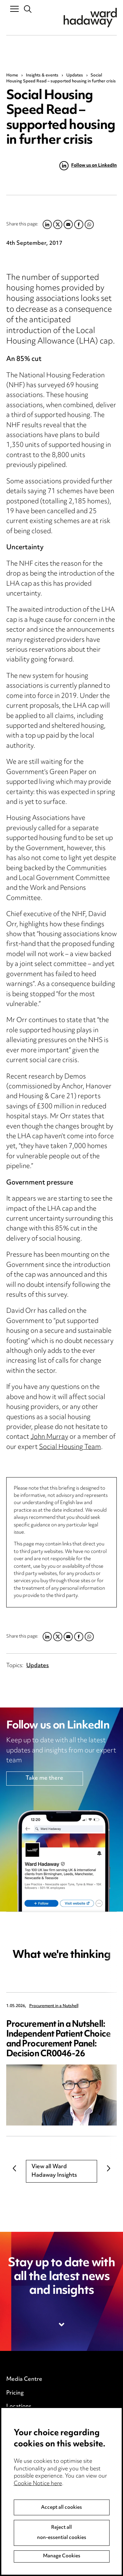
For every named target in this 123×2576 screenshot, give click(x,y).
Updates (74, 75)
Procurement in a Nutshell (53, 2006)
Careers (16, 2420)
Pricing (15, 2393)
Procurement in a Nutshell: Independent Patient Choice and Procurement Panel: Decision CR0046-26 (58, 2039)
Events (15, 2434)
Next (108, 2168)
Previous (14, 2168)
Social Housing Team (70, 1447)
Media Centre (24, 2379)
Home (12, 75)
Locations (18, 2406)
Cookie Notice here (38, 2522)
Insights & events (42, 75)
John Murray (49, 1437)
